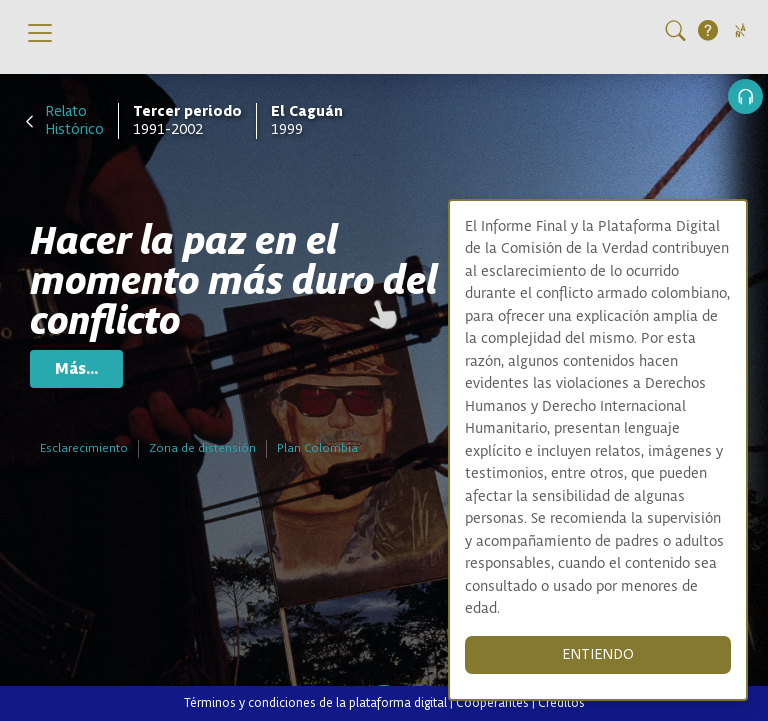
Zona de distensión (202, 448)
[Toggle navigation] (40, 33)
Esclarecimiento (84, 448)
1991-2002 (187, 121)
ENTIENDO (598, 654)
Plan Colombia (317, 448)
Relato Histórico (74, 120)
